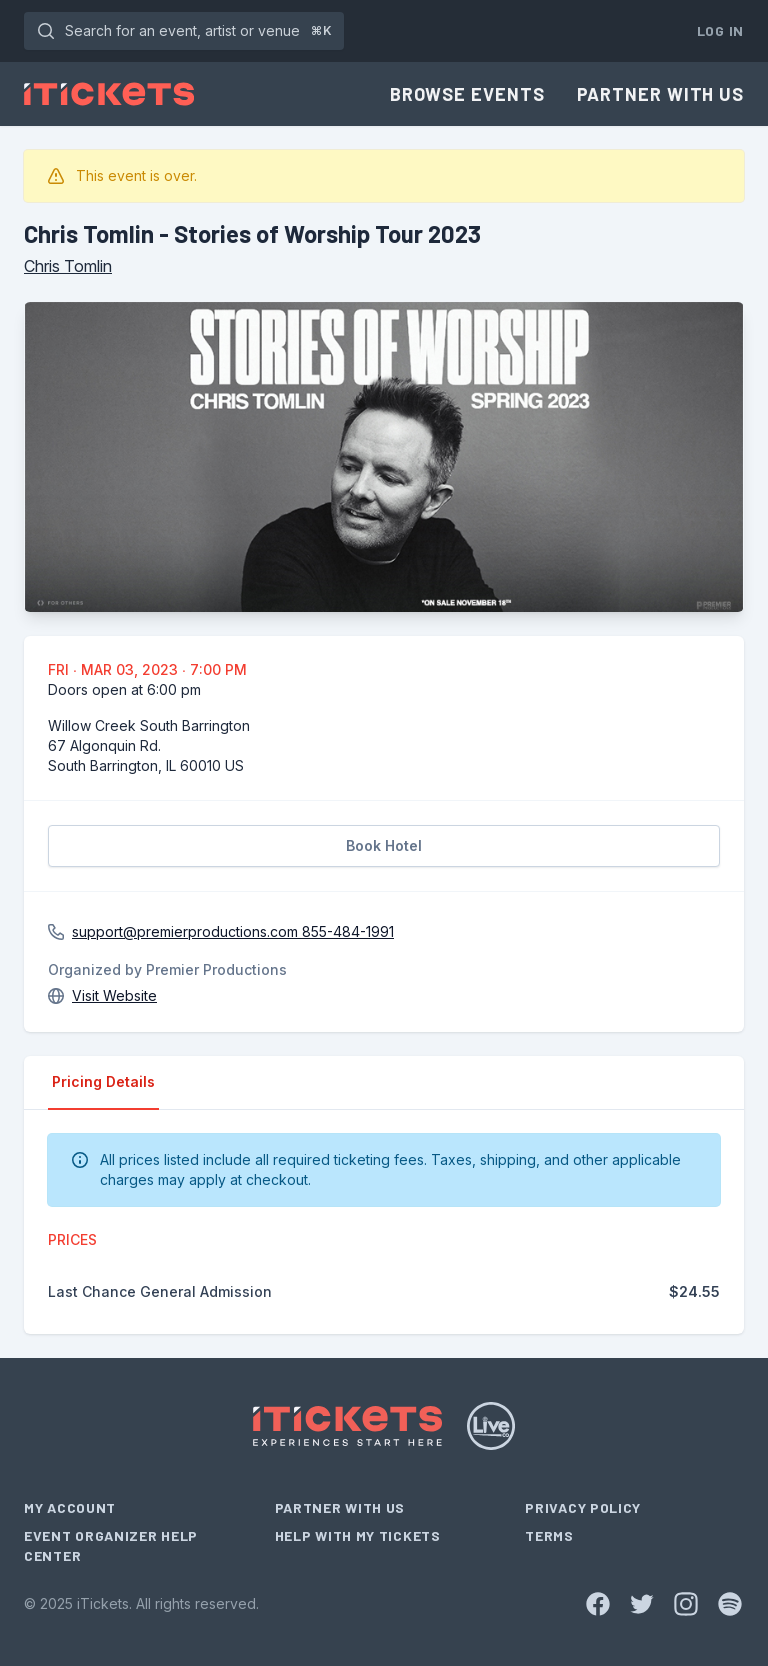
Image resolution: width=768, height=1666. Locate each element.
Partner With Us (661, 94)
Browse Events (467, 94)
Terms (549, 1535)
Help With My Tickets (358, 1535)
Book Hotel (384, 845)
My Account (70, 1507)
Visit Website (114, 995)
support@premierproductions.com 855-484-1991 (233, 931)
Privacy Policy (583, 1507)
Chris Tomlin (68, 266)
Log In (720, 30)
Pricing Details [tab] (103, 1081)
